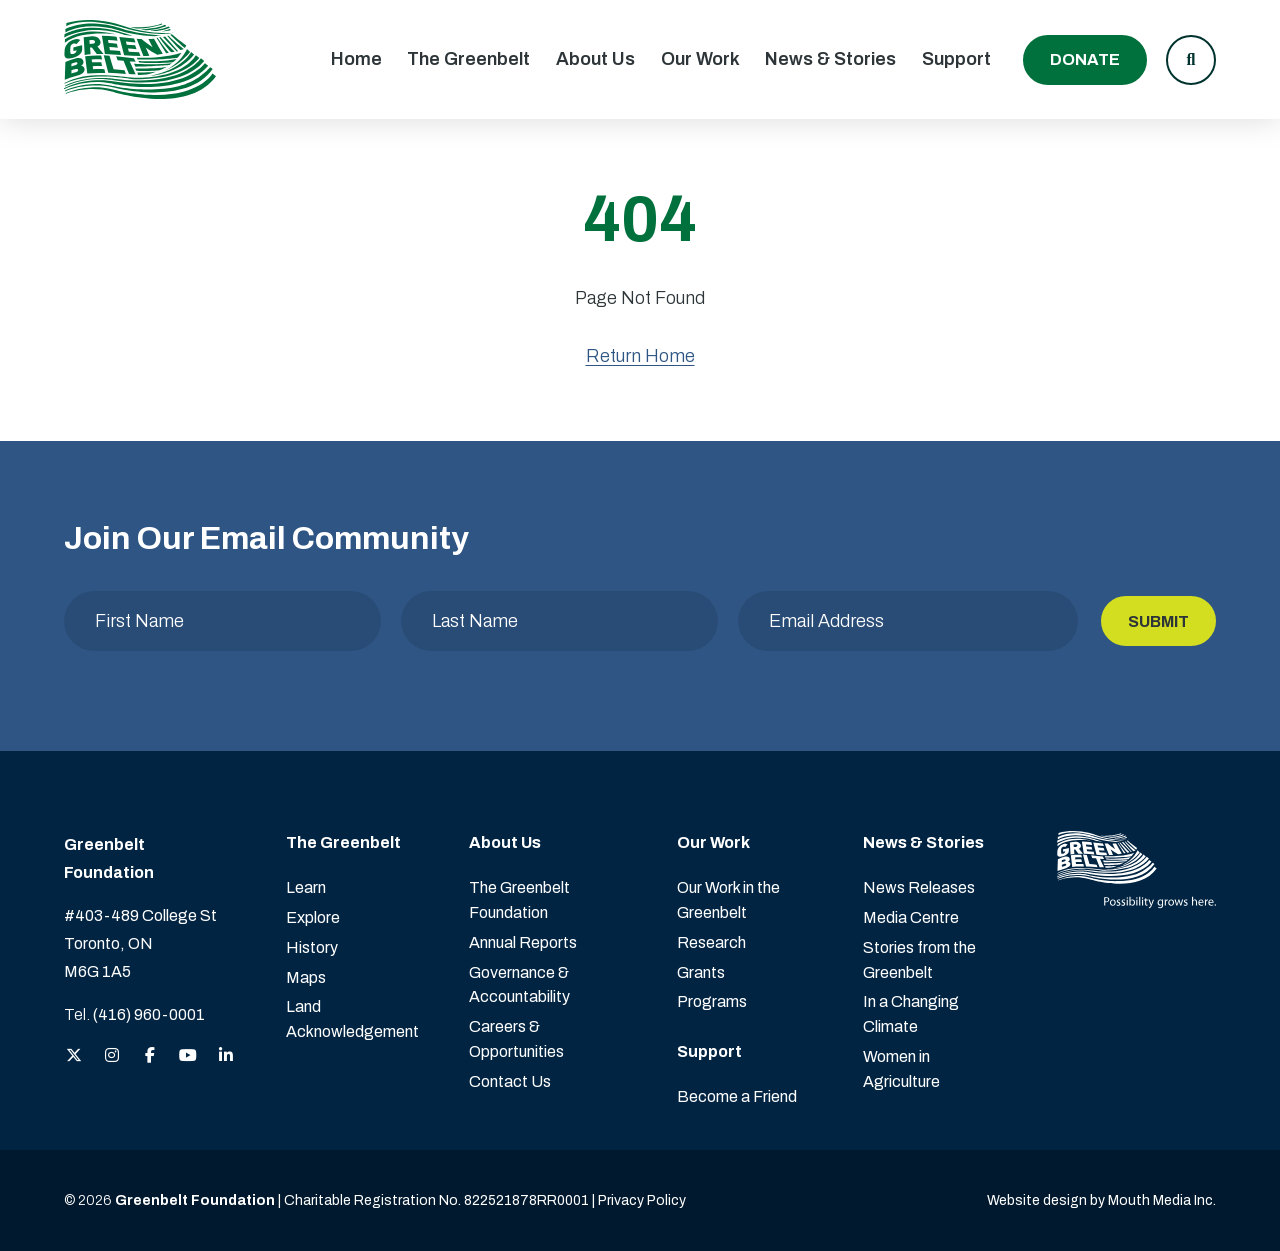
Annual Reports (523, 942)
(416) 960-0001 (149, 1014)
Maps (306, 977)
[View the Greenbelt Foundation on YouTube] (188, 1056)
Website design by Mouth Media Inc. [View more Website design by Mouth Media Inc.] (1101, 1200)
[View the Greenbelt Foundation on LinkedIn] (226, 1056)
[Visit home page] (140, 59)
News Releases (919, 887)
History (312, 947)
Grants (701, 972)
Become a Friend (737, 1096)
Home (356, 59)
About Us (595, 59)
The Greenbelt (468, 59)
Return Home (640, 356)
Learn (306, 887)
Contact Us (510, 1081)
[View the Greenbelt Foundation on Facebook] (150, 1056)
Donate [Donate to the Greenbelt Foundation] (1085, 59)
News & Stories (830, 59)
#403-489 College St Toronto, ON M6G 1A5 (140, 943)
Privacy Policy (642, 1200)
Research (711, 942)
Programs (712, 1001)
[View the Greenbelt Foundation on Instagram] (112, 1056)
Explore (313, 917)
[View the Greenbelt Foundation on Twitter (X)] (74, 1056)
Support (956, 59)
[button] (1191, 60)
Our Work (700, 59)
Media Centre (911, 917)
